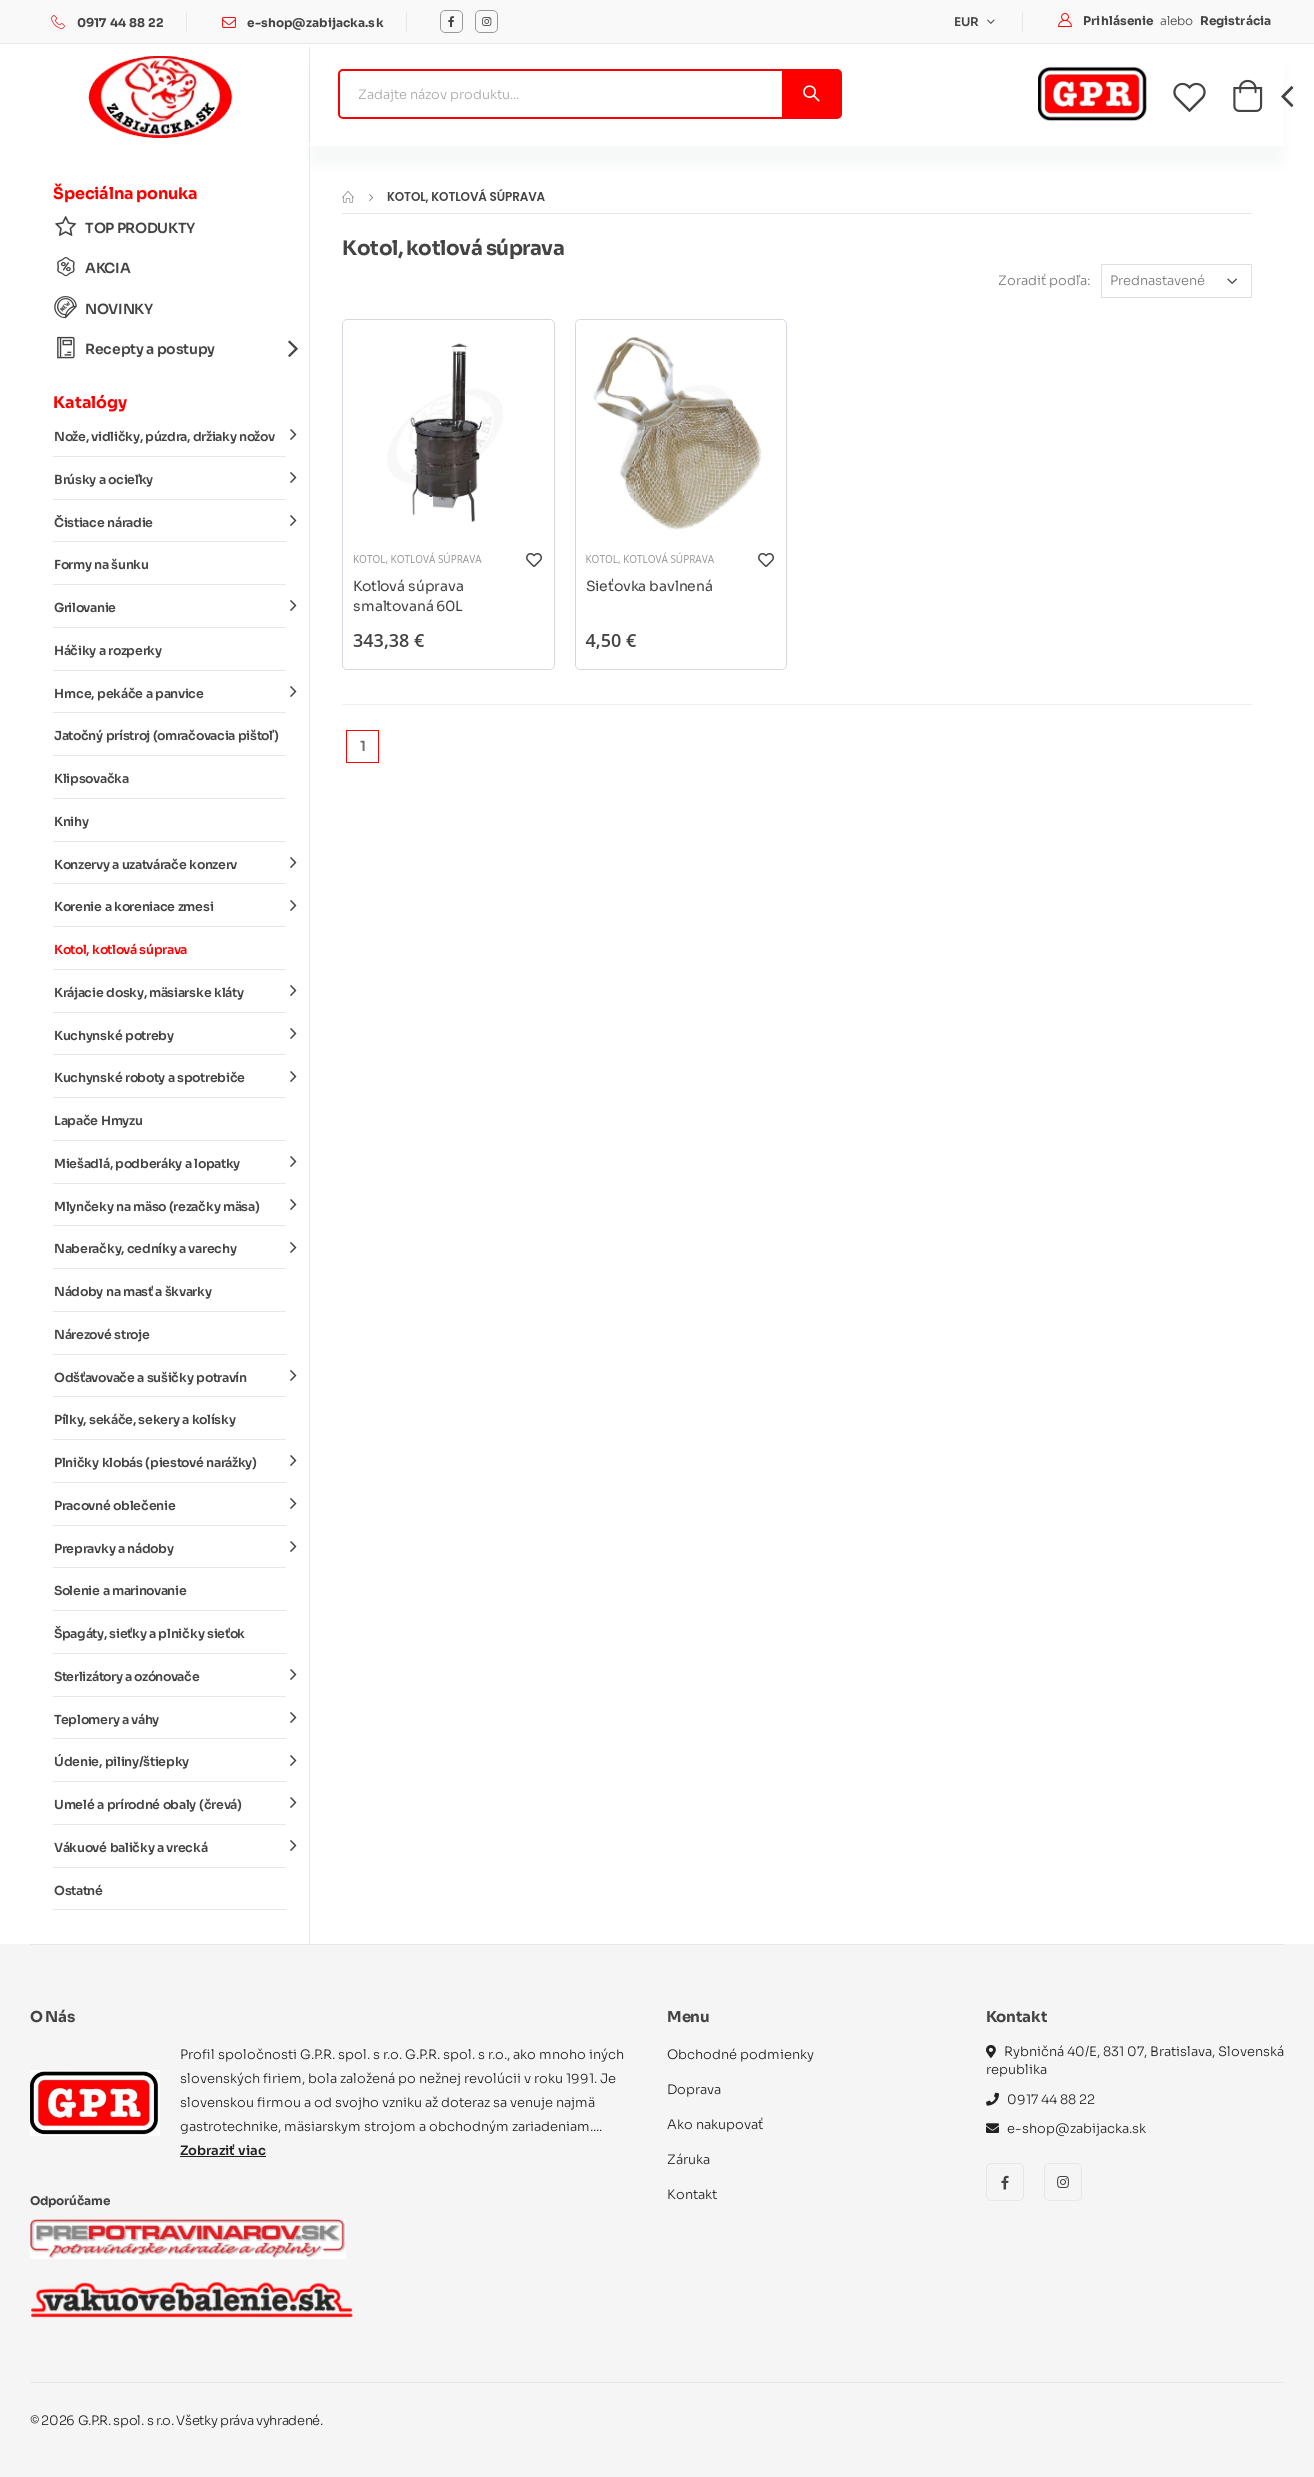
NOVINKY (103, 308)
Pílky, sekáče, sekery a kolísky (144, 1420)
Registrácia (1235, 20)
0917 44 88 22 (121, 22)
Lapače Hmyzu (98, 1121)
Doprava (694, 2089)
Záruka (688, 2159)
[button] (1247, 102)
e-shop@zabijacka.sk (315, 22)
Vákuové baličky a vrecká (170, 1847)
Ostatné (78, 1891)
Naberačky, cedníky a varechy (170, 1248)
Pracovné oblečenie (170, 1505)
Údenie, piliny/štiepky (170, 1761)
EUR (968, 21)
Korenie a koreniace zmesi (170, 906)
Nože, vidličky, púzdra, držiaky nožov (170, 436)
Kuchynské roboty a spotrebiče (170, 1077)
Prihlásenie (1119, 20)
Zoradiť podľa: (1044, 280)
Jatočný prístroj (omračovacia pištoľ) (166, 736)
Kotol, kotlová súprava (120, 950)
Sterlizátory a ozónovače (170, 1676)
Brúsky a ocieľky (170, 479)
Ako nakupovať (715, 2124)
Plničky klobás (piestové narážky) (170, 1462)
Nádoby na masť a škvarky (133, 1292)
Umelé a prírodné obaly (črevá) (170, 1804)
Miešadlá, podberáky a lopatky (170, 1163)
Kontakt (692, 2194)
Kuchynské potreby (170, 1034)
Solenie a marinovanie (120, 1591)
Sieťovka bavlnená (649, 586)
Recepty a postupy (170, 348)
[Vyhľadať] (810, 94)
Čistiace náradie (170, 521)
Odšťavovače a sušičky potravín (170, 1376)
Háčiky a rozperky (108, 651)
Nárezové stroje (101, 1335)
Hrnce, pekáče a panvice (170, 692)
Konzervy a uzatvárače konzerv (170, 863)
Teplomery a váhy (170, 1718)
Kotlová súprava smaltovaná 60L (408, 596)
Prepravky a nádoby (170, 1547)
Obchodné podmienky (740, 2054)
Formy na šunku (101, 565)
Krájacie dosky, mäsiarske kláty (170, 992)
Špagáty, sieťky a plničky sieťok (149, 1634)
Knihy (71, 822)
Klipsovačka (91, 779)
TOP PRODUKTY (124, 227)
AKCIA (92, 267)
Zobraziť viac (223, 2150)
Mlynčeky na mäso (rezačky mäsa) (170, 1205)
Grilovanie (170, 607)
